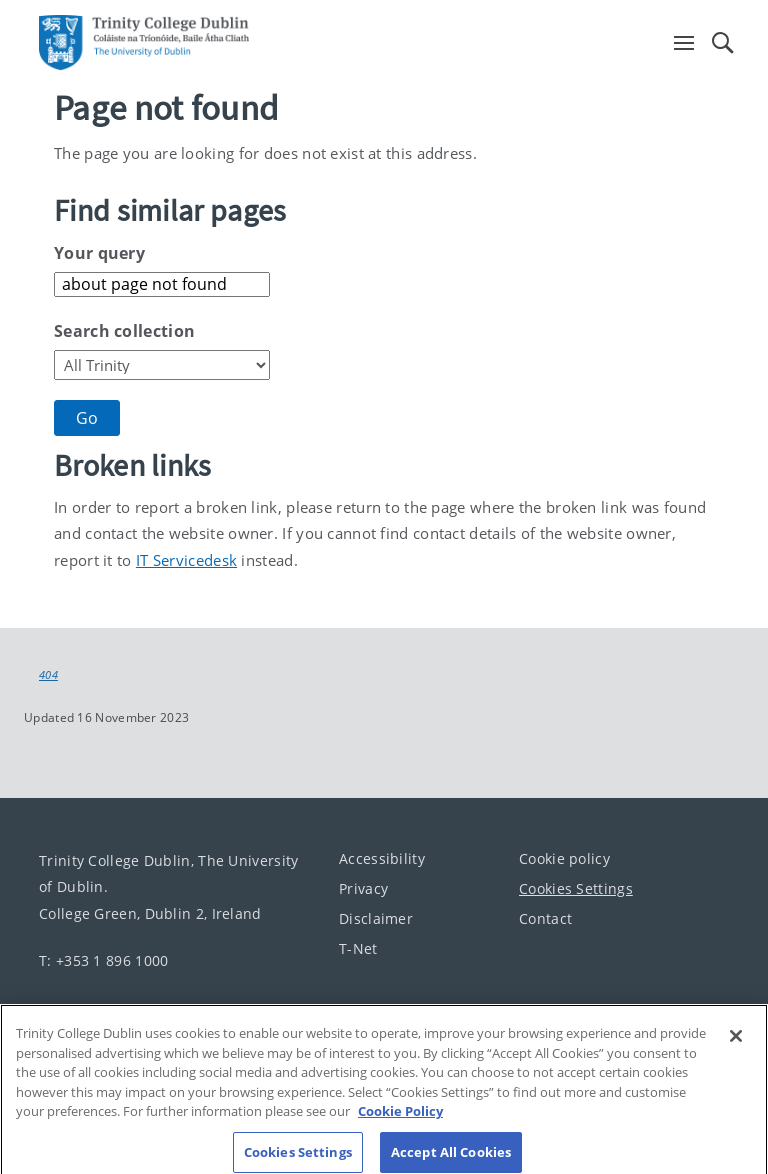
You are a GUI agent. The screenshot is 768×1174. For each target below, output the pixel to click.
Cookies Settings (576, 888)
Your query (99, 253)
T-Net (358, 948)
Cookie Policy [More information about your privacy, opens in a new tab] (400, 1124)
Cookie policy (564, 858)
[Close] (736, 1049)
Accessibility (382, 858)
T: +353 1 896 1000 (103, 959)
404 (48, 675)
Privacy (363, 888)
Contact (545, 918)
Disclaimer (376, 918)
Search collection (124, 331)
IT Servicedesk (186, 560)
